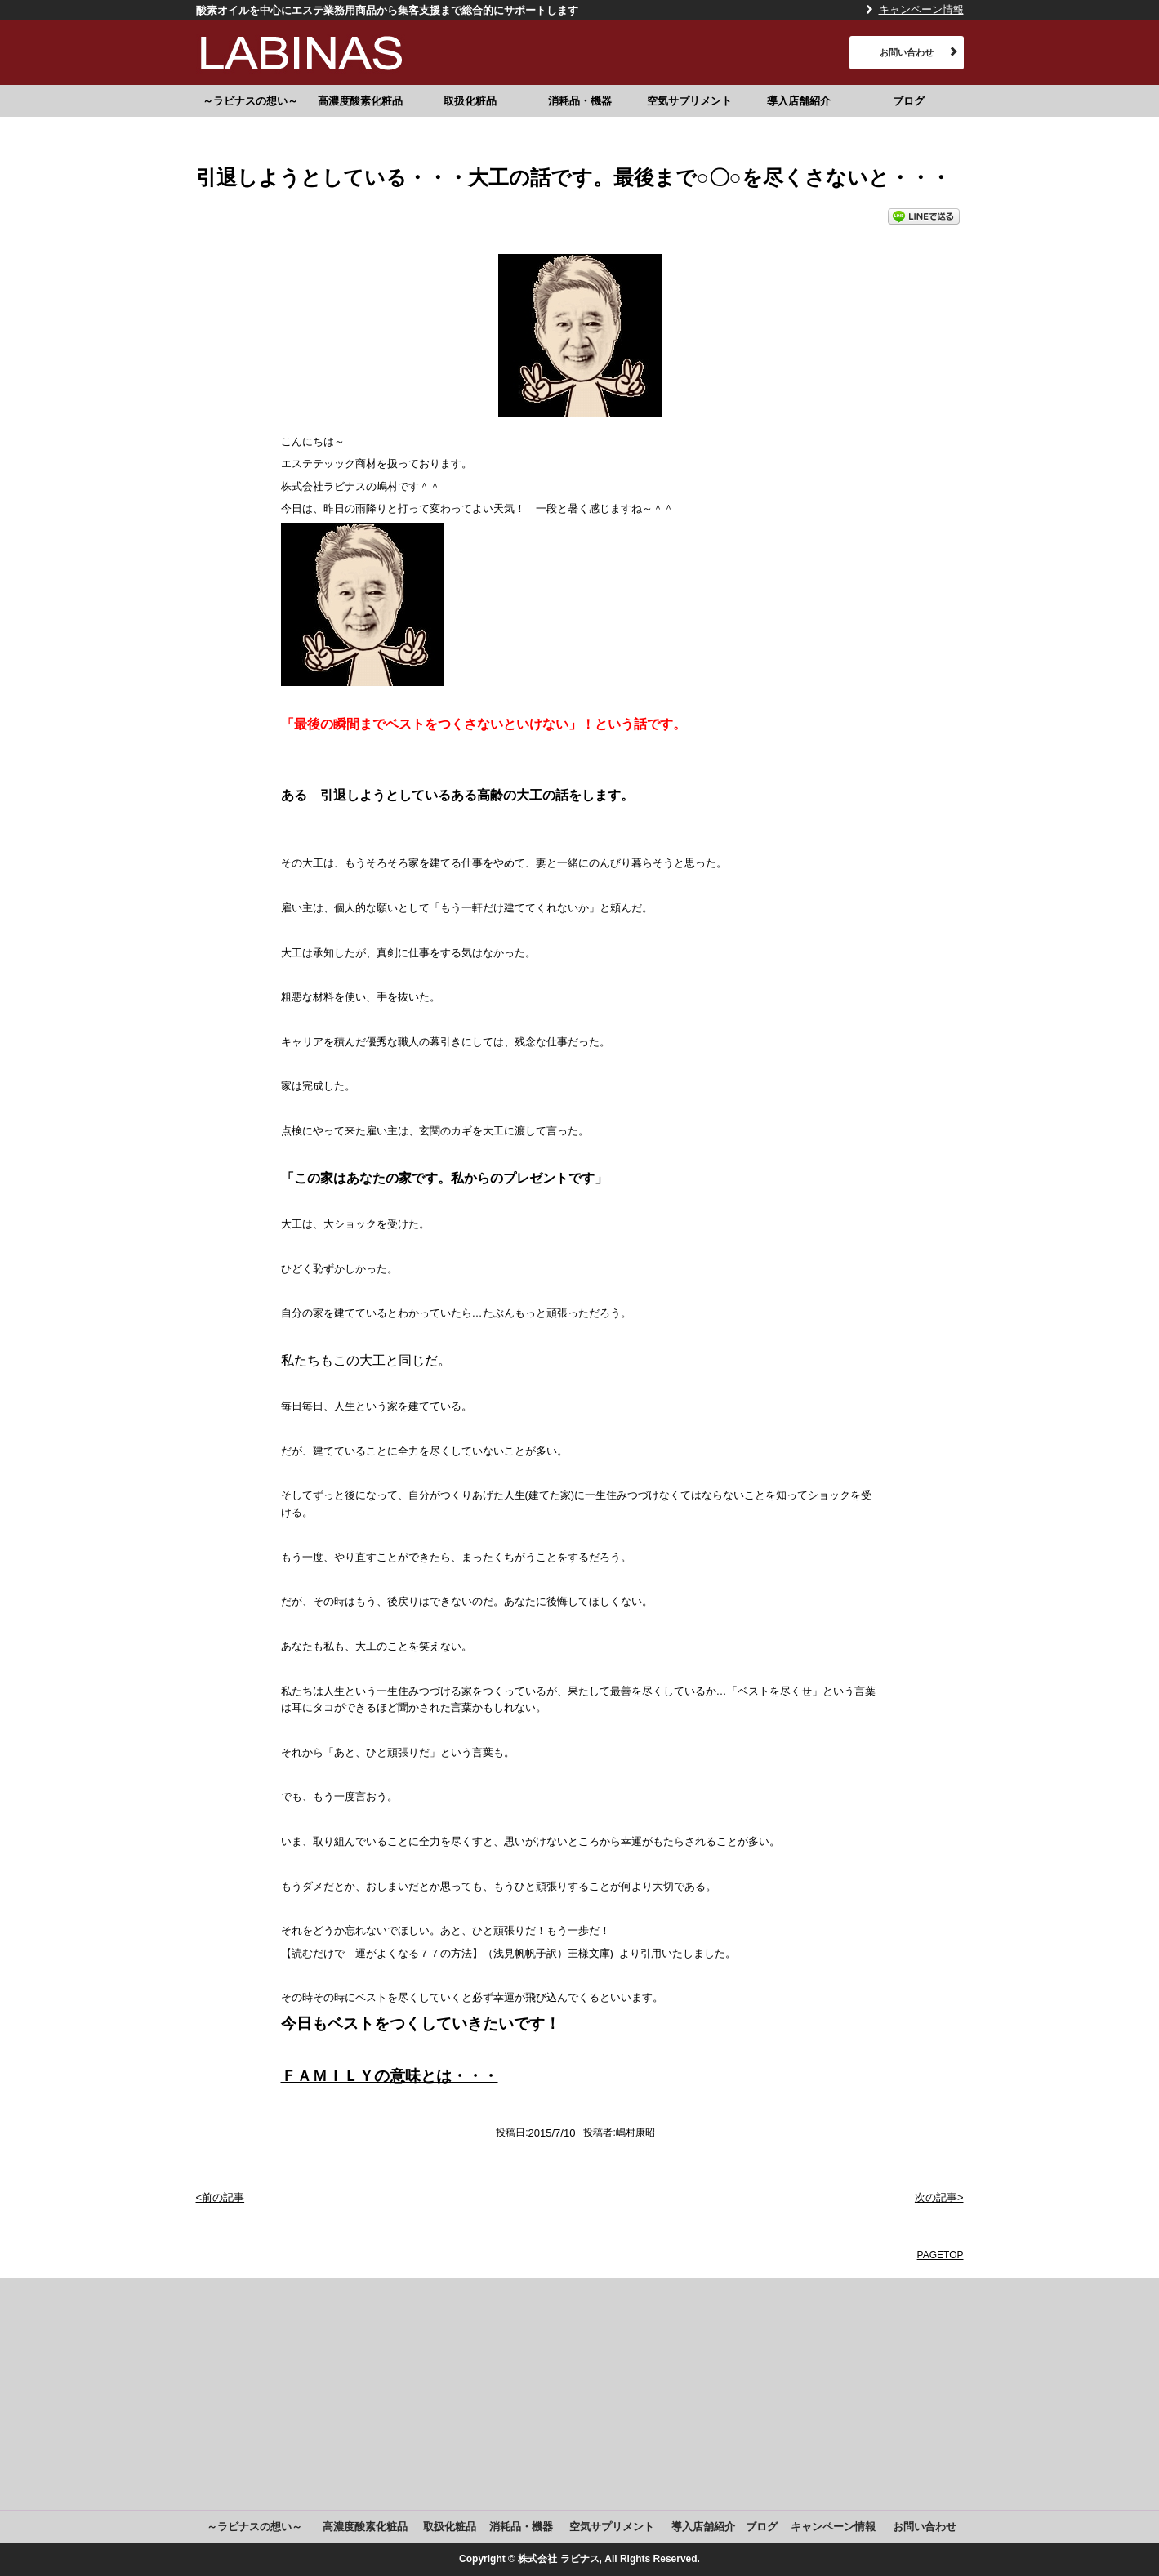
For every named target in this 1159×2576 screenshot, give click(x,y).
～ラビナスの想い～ (250, 101)
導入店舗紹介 (799, 101)
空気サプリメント (689, 101)
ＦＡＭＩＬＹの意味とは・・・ (389, 2075)
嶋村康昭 (635, 2132)
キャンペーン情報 (921, 9)
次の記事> (939, 2197)
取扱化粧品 (470, 101)
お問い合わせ (907, 52)
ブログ (909, 101)
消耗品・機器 (580, 101)
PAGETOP (940, 2255)
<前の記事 (220, 2197)
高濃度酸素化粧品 (360, 101)
